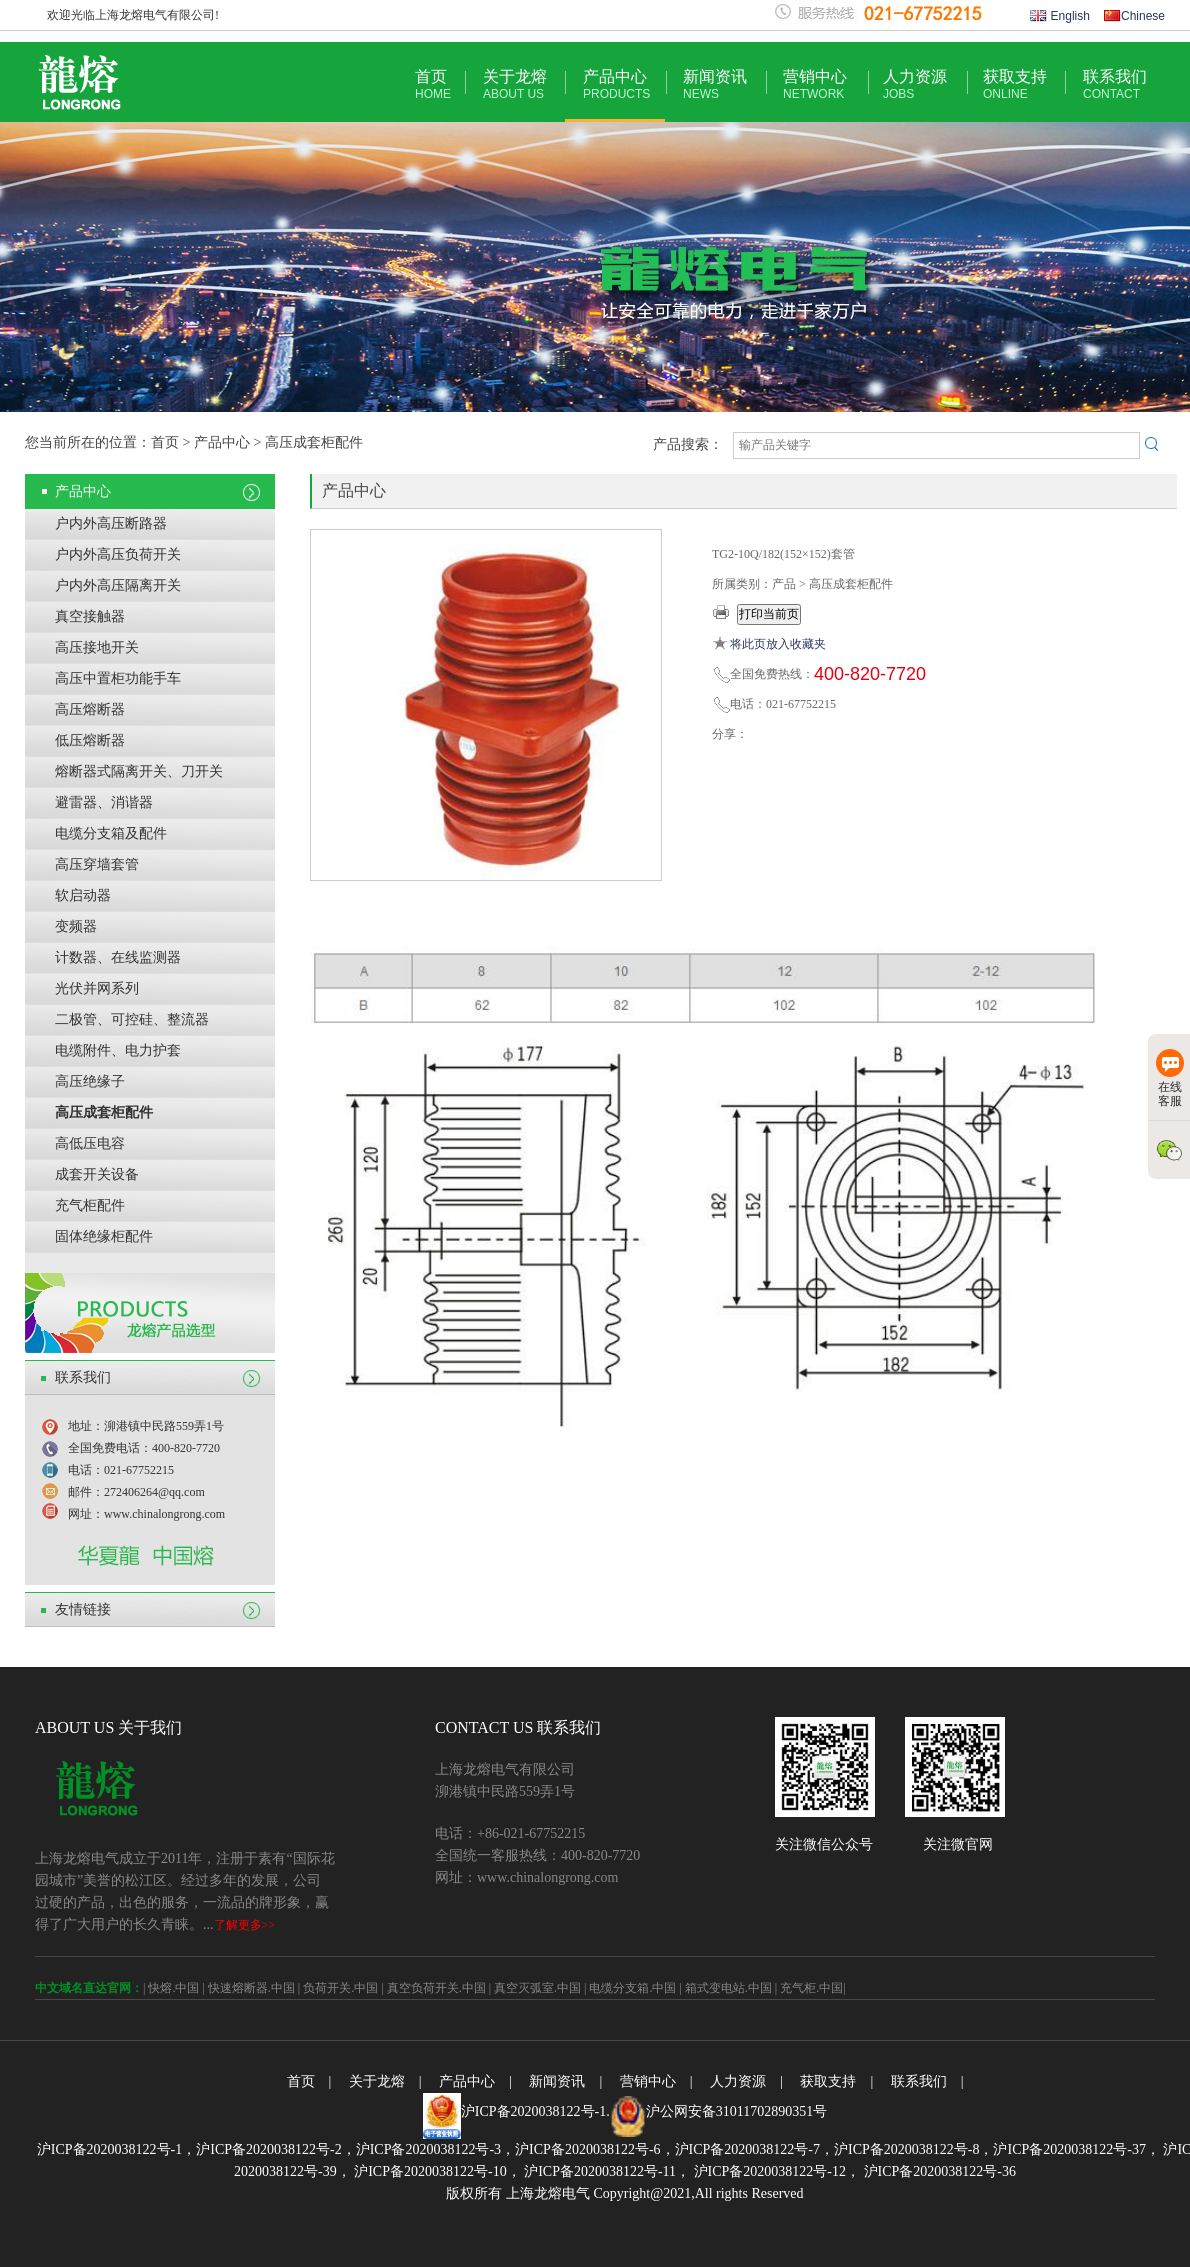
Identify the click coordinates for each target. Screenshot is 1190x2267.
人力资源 (915, 84)
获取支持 (1015, 84)
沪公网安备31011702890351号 (736, 2111)
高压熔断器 (90, 709)
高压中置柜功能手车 (118, 678)
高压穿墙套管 (97, 864)
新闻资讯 (715, 84)
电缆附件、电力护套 (118, 1050)
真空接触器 (90, 616)
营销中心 (815, 84)
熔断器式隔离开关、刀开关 (139, 771)
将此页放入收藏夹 (778, 644)
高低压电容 (90, 1143)
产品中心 (616, 84)
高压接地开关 (97, 647)
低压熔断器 (90, 740)
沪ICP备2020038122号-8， (913, 2149)
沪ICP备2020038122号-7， (754, 2149)
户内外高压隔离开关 (118, 585)
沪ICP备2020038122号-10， (436, 2171)
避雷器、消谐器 (104, 802)
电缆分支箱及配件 (111, 833)
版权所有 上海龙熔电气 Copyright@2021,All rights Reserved (624, 2193)
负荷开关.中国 (340, 1988)
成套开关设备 (97, 1174)
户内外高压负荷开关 (118, 554)
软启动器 (83, 895)
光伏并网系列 (97, 988)
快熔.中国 (173, 1988)
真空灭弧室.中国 (537, 1988)
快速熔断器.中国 (251, 1988)
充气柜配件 (90, 1205)
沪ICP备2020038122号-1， (116, 2149)
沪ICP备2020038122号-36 (938, 2171)
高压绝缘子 (90, 1081)
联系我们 (1115, 84)
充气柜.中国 (811, 1988)
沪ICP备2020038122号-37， (1076, 2149)
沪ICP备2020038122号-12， (775, 2171)
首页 (433, 84)
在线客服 (1170, 1078)
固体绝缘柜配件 (104, 1236)
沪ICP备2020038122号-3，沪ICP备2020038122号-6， (515, 2149)
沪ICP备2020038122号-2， (275, 2149)
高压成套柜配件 (104, 1112)
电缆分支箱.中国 (632, 1988)
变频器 (76, 926)
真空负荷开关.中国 (436, 1988)
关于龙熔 (515, 84)
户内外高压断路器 (111, 523)
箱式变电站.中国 (728, 1988)
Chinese (1134, 16)
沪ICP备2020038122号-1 (533, 2111)
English (1060, 16)
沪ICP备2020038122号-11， (605, 2171)
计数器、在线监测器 (118, 957)
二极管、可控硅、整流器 (132, 1019)
